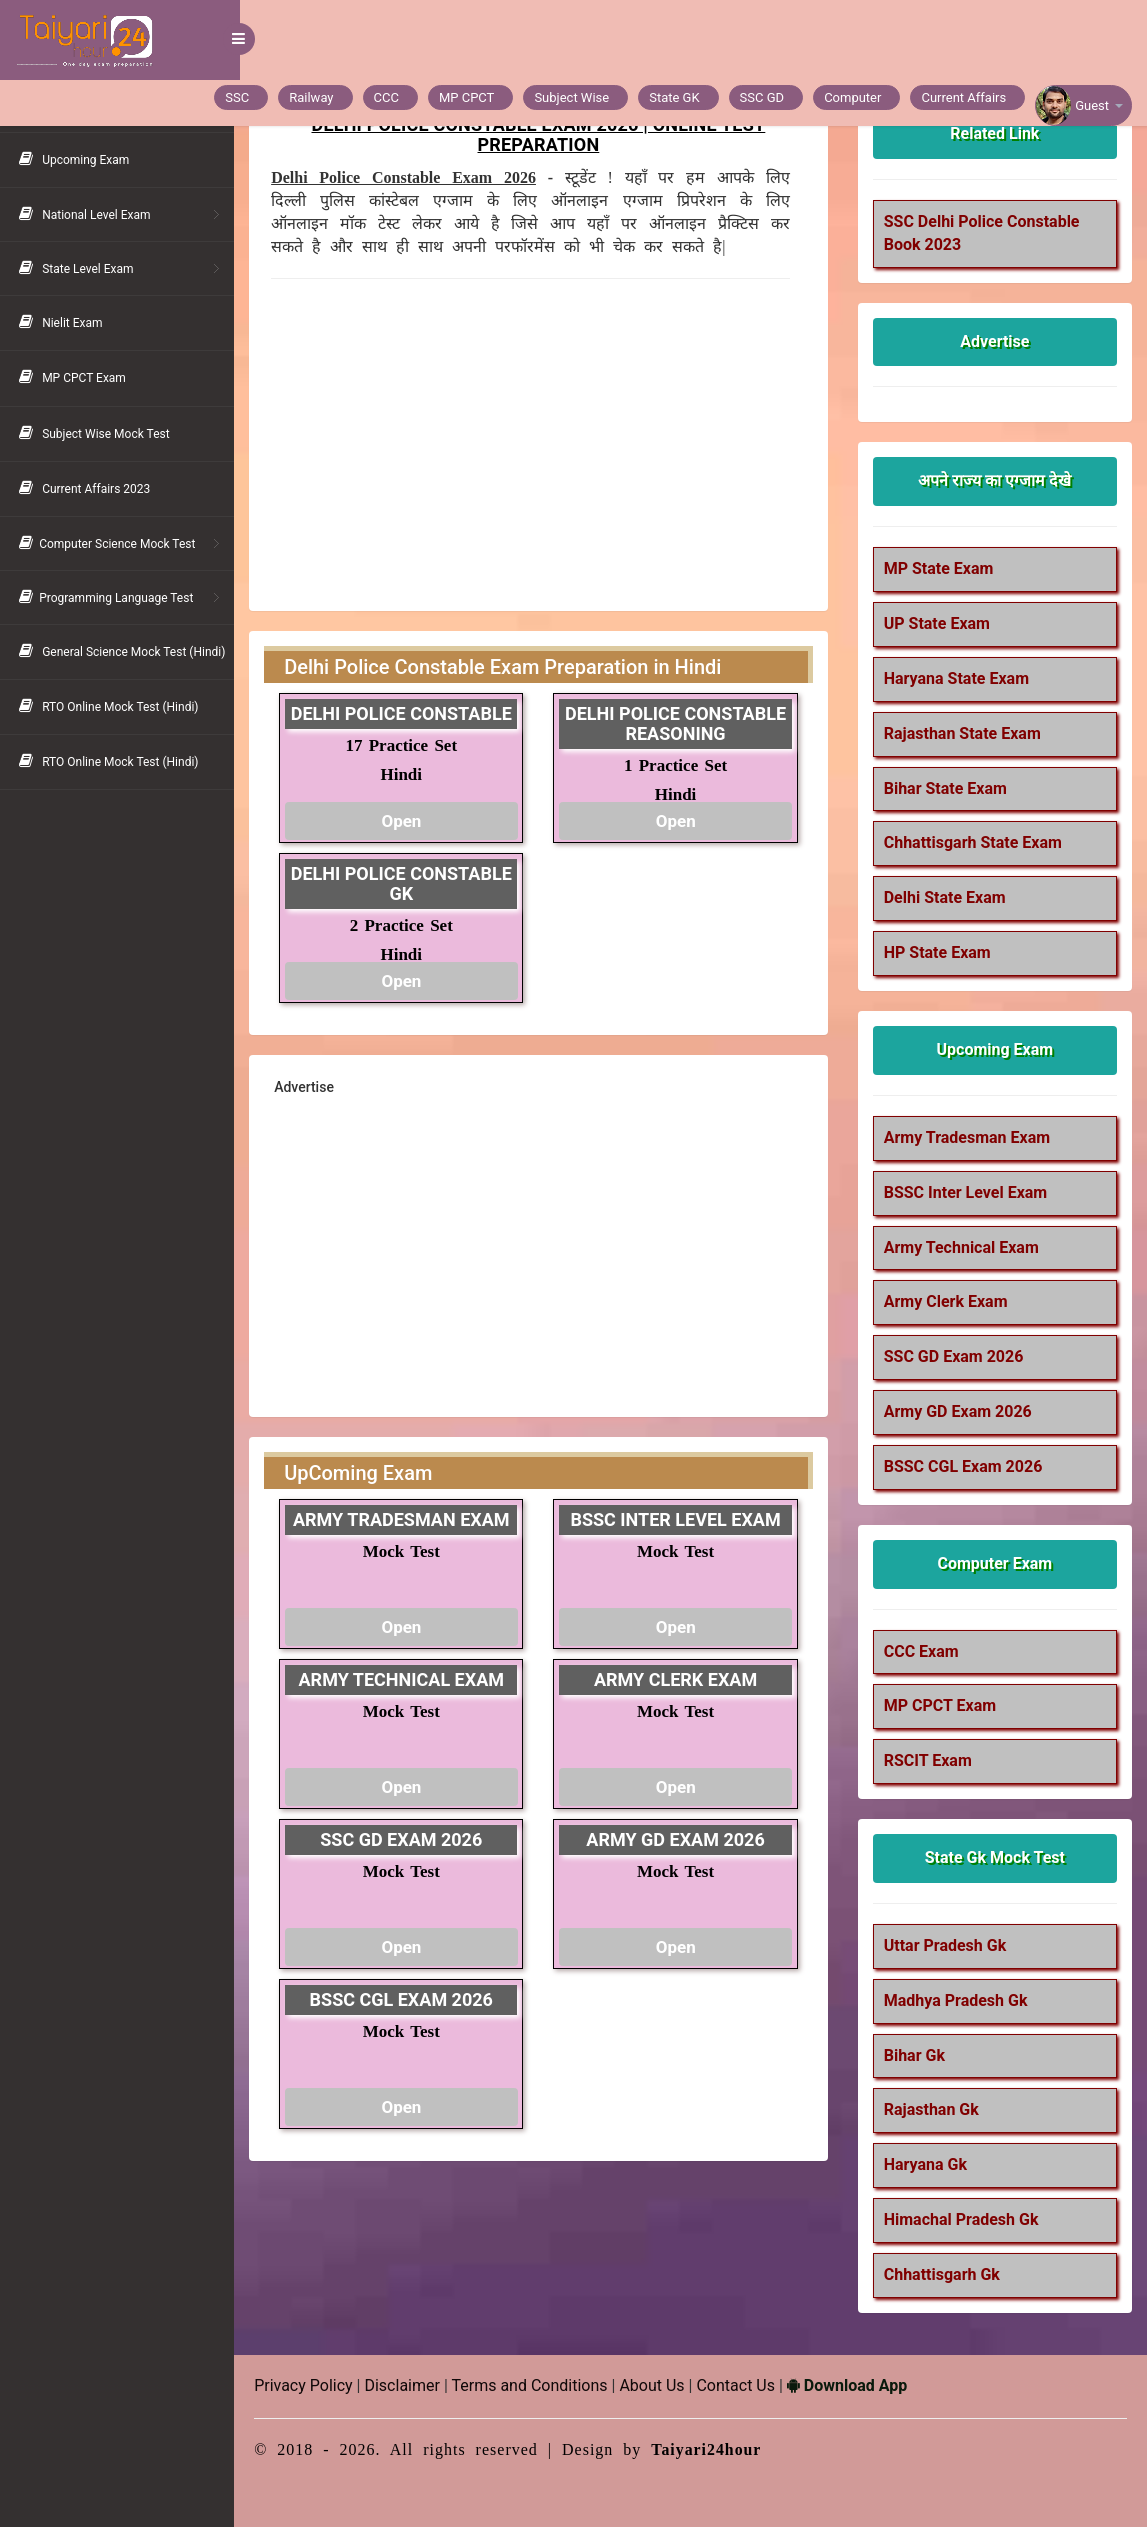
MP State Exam (941, 568)
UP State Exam (939, 623)
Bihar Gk (916, 2055)
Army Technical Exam (963, 1247)
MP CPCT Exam (942, 1705)
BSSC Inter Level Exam (968, 1192)
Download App (853, 2385)
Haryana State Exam (958, 678)
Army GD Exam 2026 (960, 1411)
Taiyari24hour (712, 2449)
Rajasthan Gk (933, 2109)
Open (406, 821)
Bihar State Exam (947, 788)
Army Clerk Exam (948, 1301)
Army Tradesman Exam (969, 1137)
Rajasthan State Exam (964, 733)
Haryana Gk (927, 2164)
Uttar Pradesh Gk (947, 1945)
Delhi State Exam (947, 897)
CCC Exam (923, 1651)
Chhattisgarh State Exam (975, 842)
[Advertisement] (534, 439)
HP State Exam (939, 952)
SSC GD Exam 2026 (956, 1356)
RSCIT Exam (930, 1760)
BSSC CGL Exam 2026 (965, 1466)
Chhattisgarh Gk (944, 2274)
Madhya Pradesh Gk (958, 2000)
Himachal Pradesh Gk (963, 2219)
